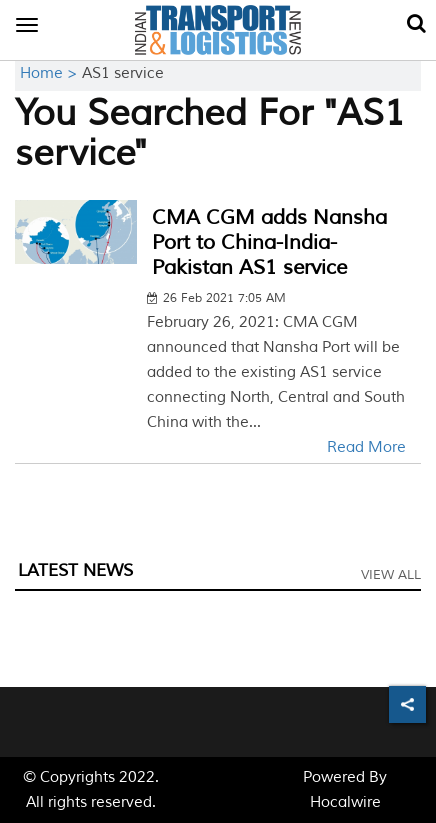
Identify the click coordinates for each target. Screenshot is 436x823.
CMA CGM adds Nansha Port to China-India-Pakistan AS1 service (269, 242)
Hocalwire (345, 802)
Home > (51, 73)
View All (391, 575)
